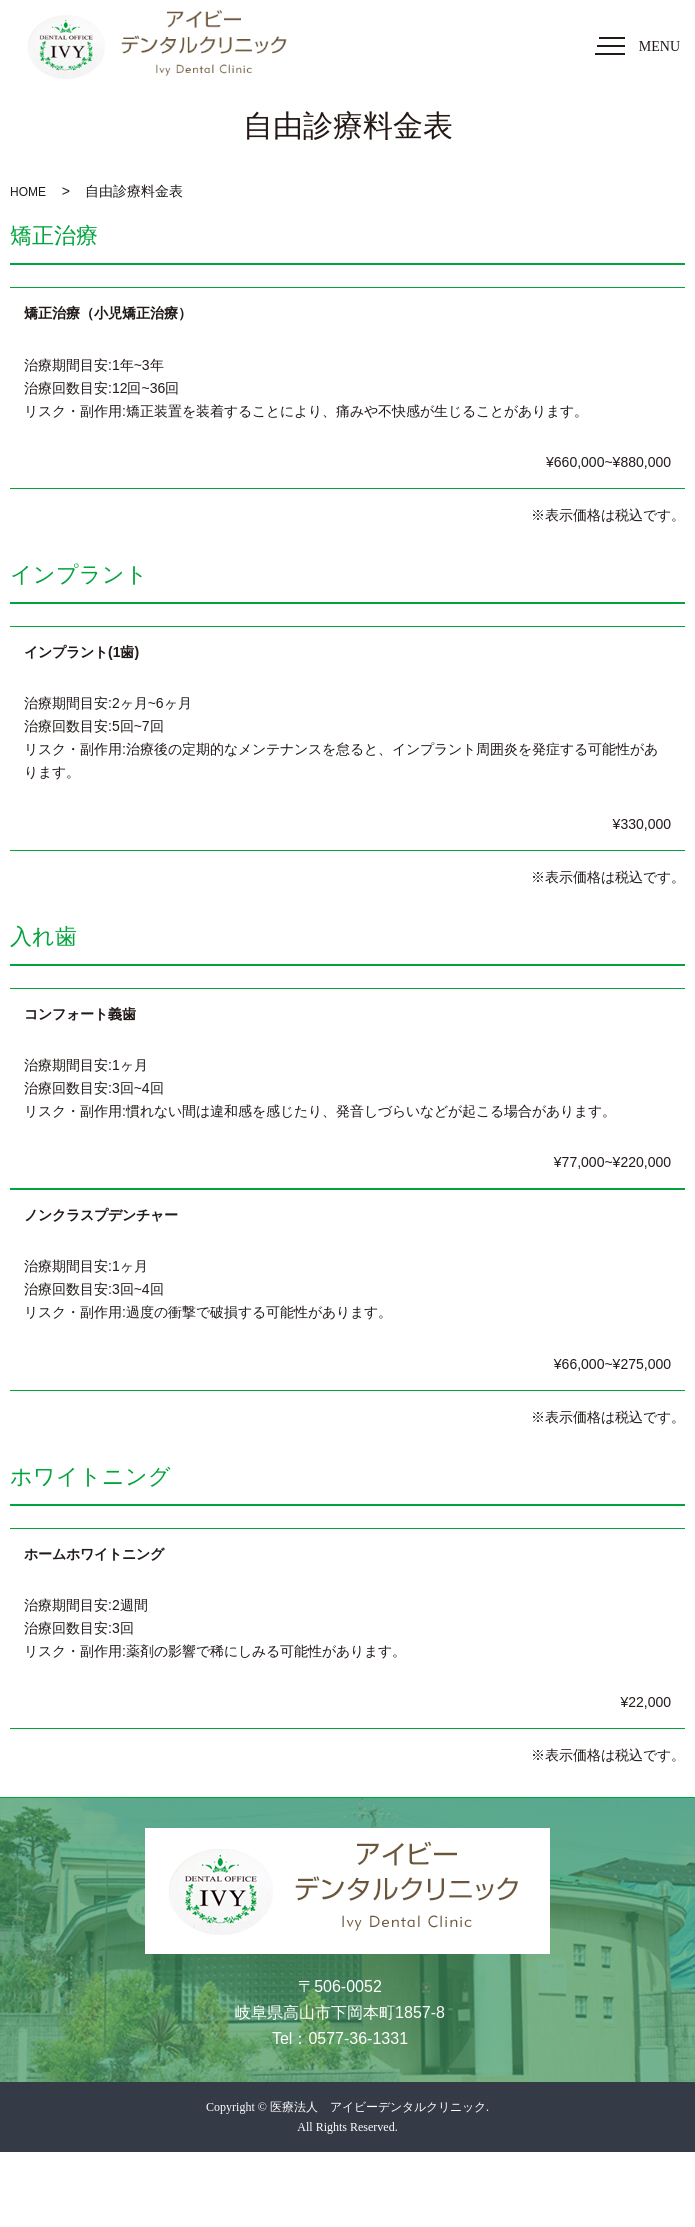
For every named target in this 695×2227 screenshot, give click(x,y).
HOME (28, 192)
